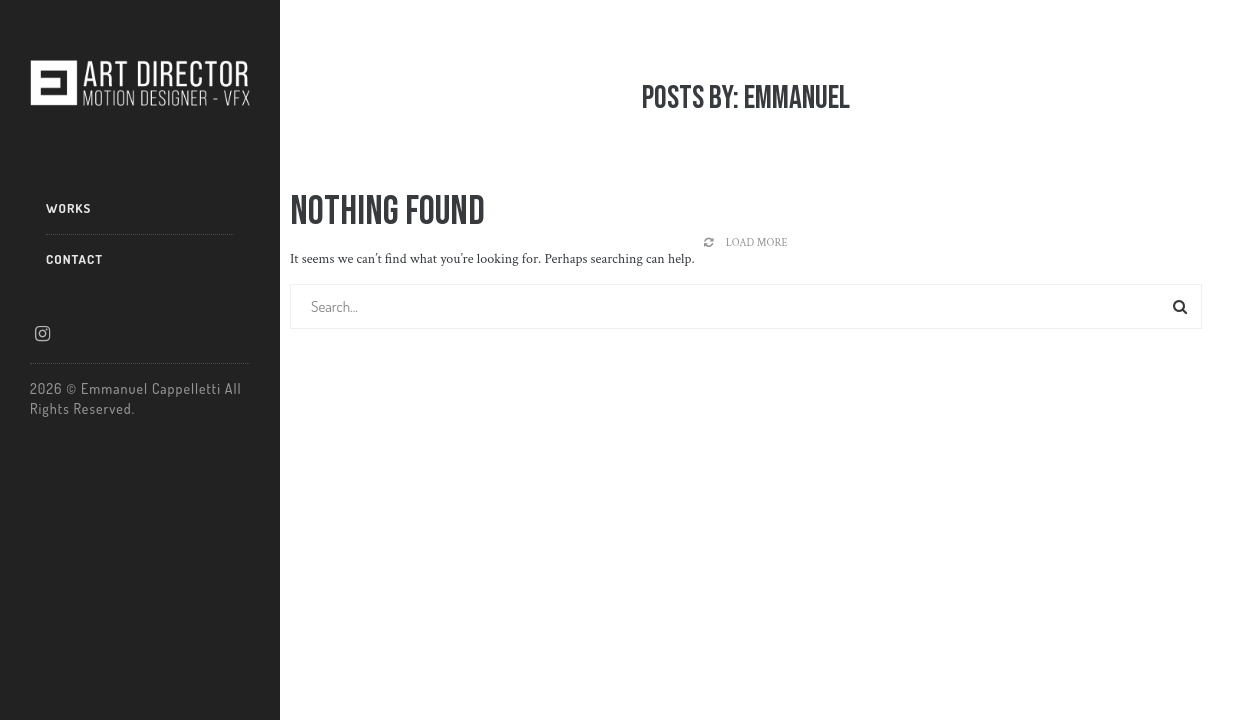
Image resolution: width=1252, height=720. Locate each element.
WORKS (68, 208)
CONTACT (74, 259)
